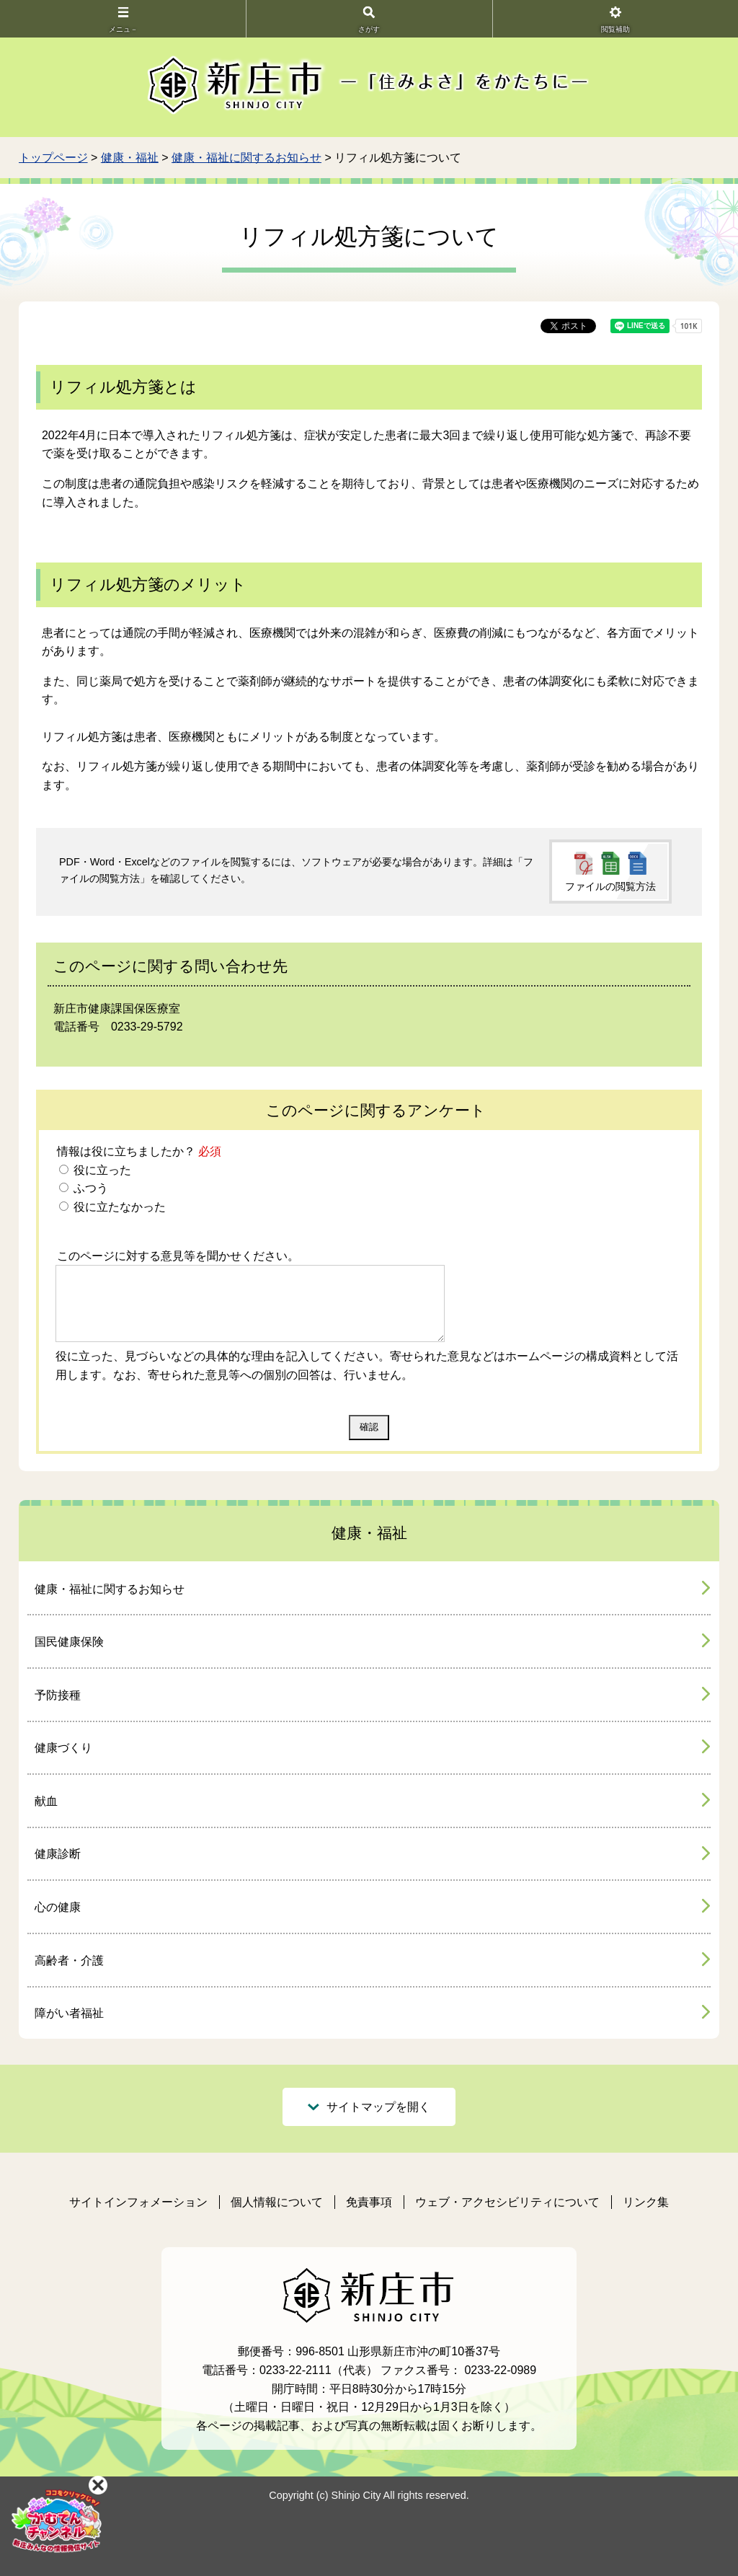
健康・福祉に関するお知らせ (246, 157)
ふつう (89, 1188)
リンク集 (646, 2202)
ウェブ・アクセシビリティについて (507, 2202)
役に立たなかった (118, 1207)
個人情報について (277, 2202)
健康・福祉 (130, 157)
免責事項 (369, 2202)
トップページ (53, 157)
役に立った (101, 1170)
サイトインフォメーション (138, 2202)
